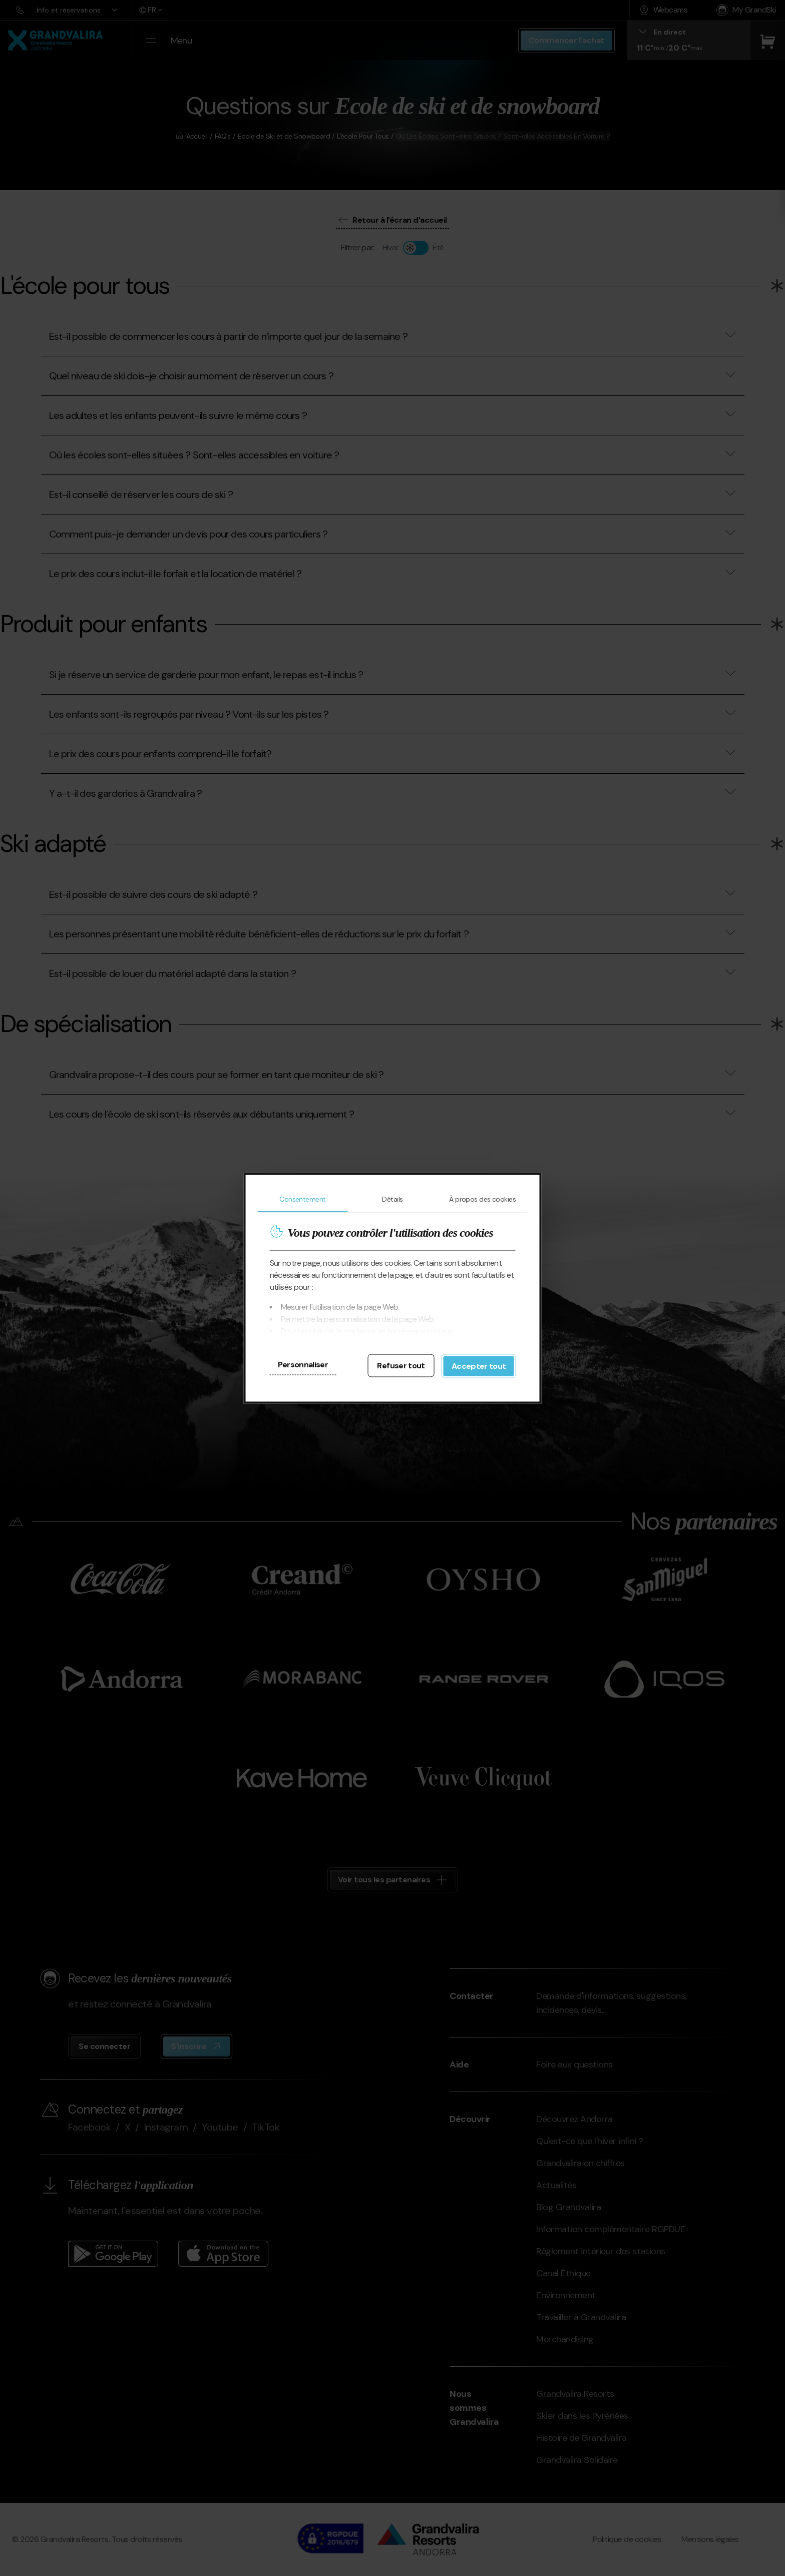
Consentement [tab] (302, 1198)
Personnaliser (303, 1364)
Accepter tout (479, 1365)
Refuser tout (401, 1365)
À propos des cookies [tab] (482, 1198)
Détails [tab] (392, 1198)
